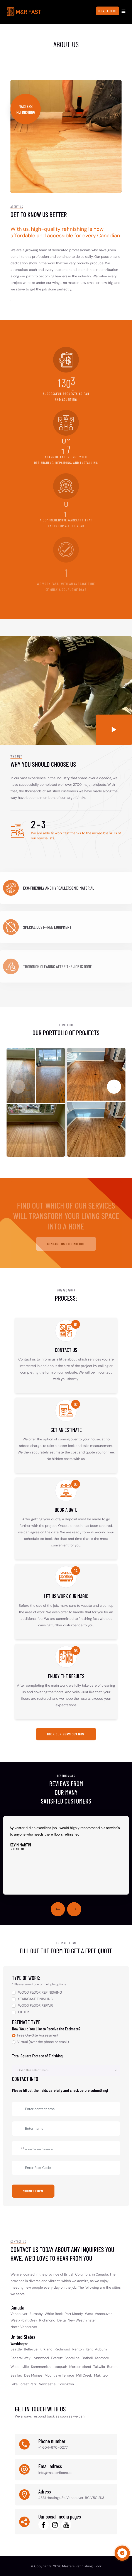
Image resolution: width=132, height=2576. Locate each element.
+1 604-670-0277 (53, 2447)
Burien (112, 2366)
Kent (89, 2349)
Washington (19, 2343)
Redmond (62, 2349)
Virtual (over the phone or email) (43, 2042)
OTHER (23, 2012)
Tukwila (99, 2366)
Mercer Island (80, 2366)
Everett (57, 2358)
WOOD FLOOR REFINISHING (40, 1992)
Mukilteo (101, 2375)
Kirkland (46, 2349)
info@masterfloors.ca (55, 2472)
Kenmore (102, 2358)
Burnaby (36, 2313)
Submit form (33, 2191)
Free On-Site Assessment (37, 2035)
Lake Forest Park (23, 2384)
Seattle (16, 2349)
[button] (114, 1086)
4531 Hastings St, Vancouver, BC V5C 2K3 (71, 2497)
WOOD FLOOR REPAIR (35, 2005)
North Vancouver (23, 2327)
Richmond (47, 2320)
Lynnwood (41, 2358)
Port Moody (74, 2313)
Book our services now (66, 1734)
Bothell (87, 2358)
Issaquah (60, 2366)
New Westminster (82, 2320)
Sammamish (41, 2366)
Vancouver (18, 2313)
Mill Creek (84, 2375)
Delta (61, 2320)
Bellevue (30, 2349)
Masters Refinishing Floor (82, 2566)
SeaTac (16, 2375)
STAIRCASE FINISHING (35, 1999)
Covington (66, 2384)
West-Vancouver (98, 2313)
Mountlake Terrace (59, 2375)
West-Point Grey (23, 2320)
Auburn (101, 2349)
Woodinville (19, 2366)
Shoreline (72, 2358)
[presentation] (58, 1909)
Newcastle (47, 2384)
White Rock (54, 2313)
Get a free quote (107, 11)
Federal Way (20, 2358)
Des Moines (33, 2375)
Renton (78, 2349)
